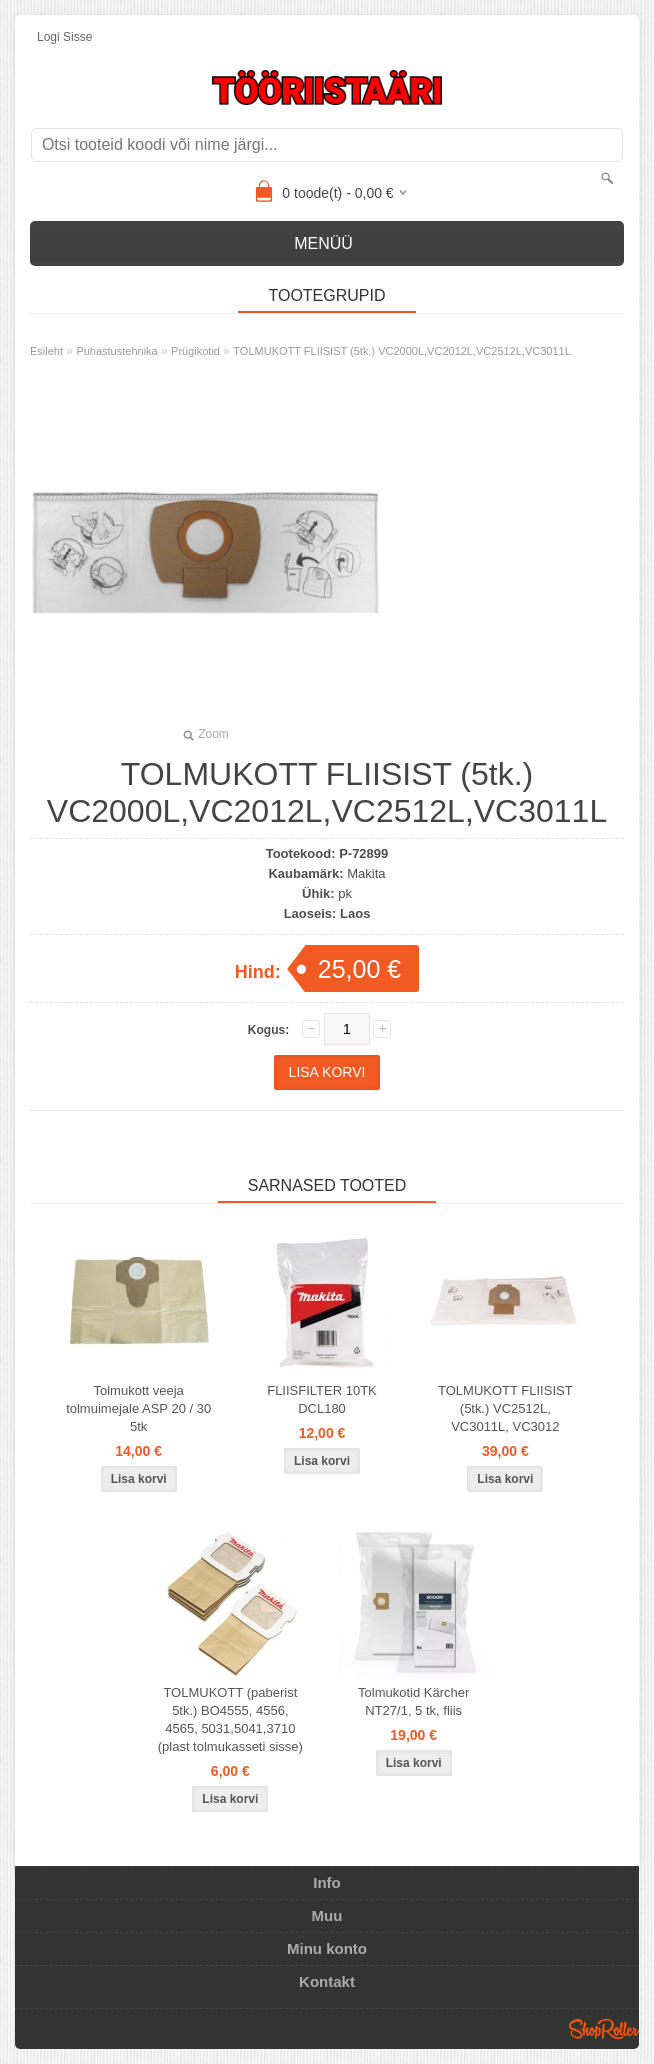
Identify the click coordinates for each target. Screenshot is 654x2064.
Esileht (46, 351)
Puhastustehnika (116, 351)
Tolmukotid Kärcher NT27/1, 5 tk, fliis (413, 1701)
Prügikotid (195, 351)
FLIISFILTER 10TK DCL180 (322, 1399)
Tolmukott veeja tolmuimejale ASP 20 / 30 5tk (138, 1408)
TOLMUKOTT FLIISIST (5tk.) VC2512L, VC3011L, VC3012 (505, 1408)
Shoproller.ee (604, 2029)
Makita (366, 873)
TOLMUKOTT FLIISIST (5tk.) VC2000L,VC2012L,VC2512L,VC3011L (402, 351)
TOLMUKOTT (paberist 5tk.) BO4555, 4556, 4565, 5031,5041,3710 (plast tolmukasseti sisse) (230, 1719)
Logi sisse (64, 37)
